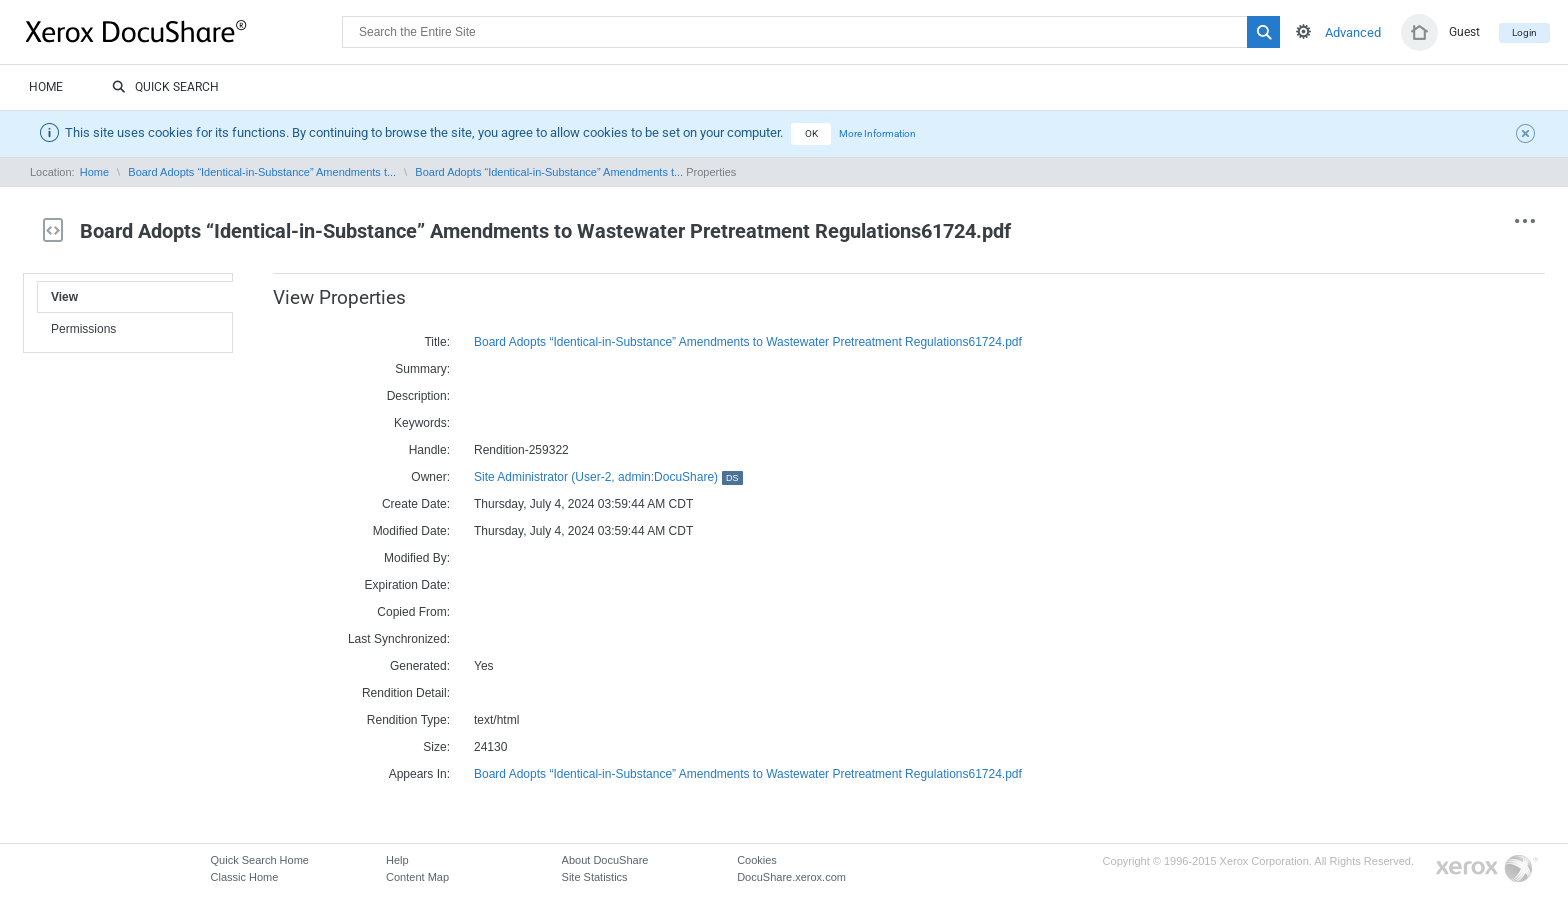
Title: (437, 342)
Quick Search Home (260, 860)
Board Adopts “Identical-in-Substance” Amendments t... (262, 172)
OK (811, 133)
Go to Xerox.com (1487, 869)
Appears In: (419, 774)
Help (397, 860)
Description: (418, 396)
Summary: (422, 369)
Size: (436, 747)
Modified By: (417, 558)
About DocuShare (605, 860)
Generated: (420, 666)
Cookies (757, 860)
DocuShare (184, 31)
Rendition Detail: (406, 693)
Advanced (1353, 32)
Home (46, 87)
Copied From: (413, 612)
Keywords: (422, 423)
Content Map (417, 877)
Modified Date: (411, 531)
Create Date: (416, 504)
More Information (877, 133)
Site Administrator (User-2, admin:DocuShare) (608, 477)
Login (1524, 32)
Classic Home (245, 877)
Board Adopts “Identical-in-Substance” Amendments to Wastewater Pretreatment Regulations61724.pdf (748, 342)
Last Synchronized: (399, 639)
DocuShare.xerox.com (791, 877)
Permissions (83, 329)
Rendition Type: (408, 720)
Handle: (429, 450)
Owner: (430, 477)
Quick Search (165, 88)
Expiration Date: (407, 585)
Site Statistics (595, 877)
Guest (1464, 32)
